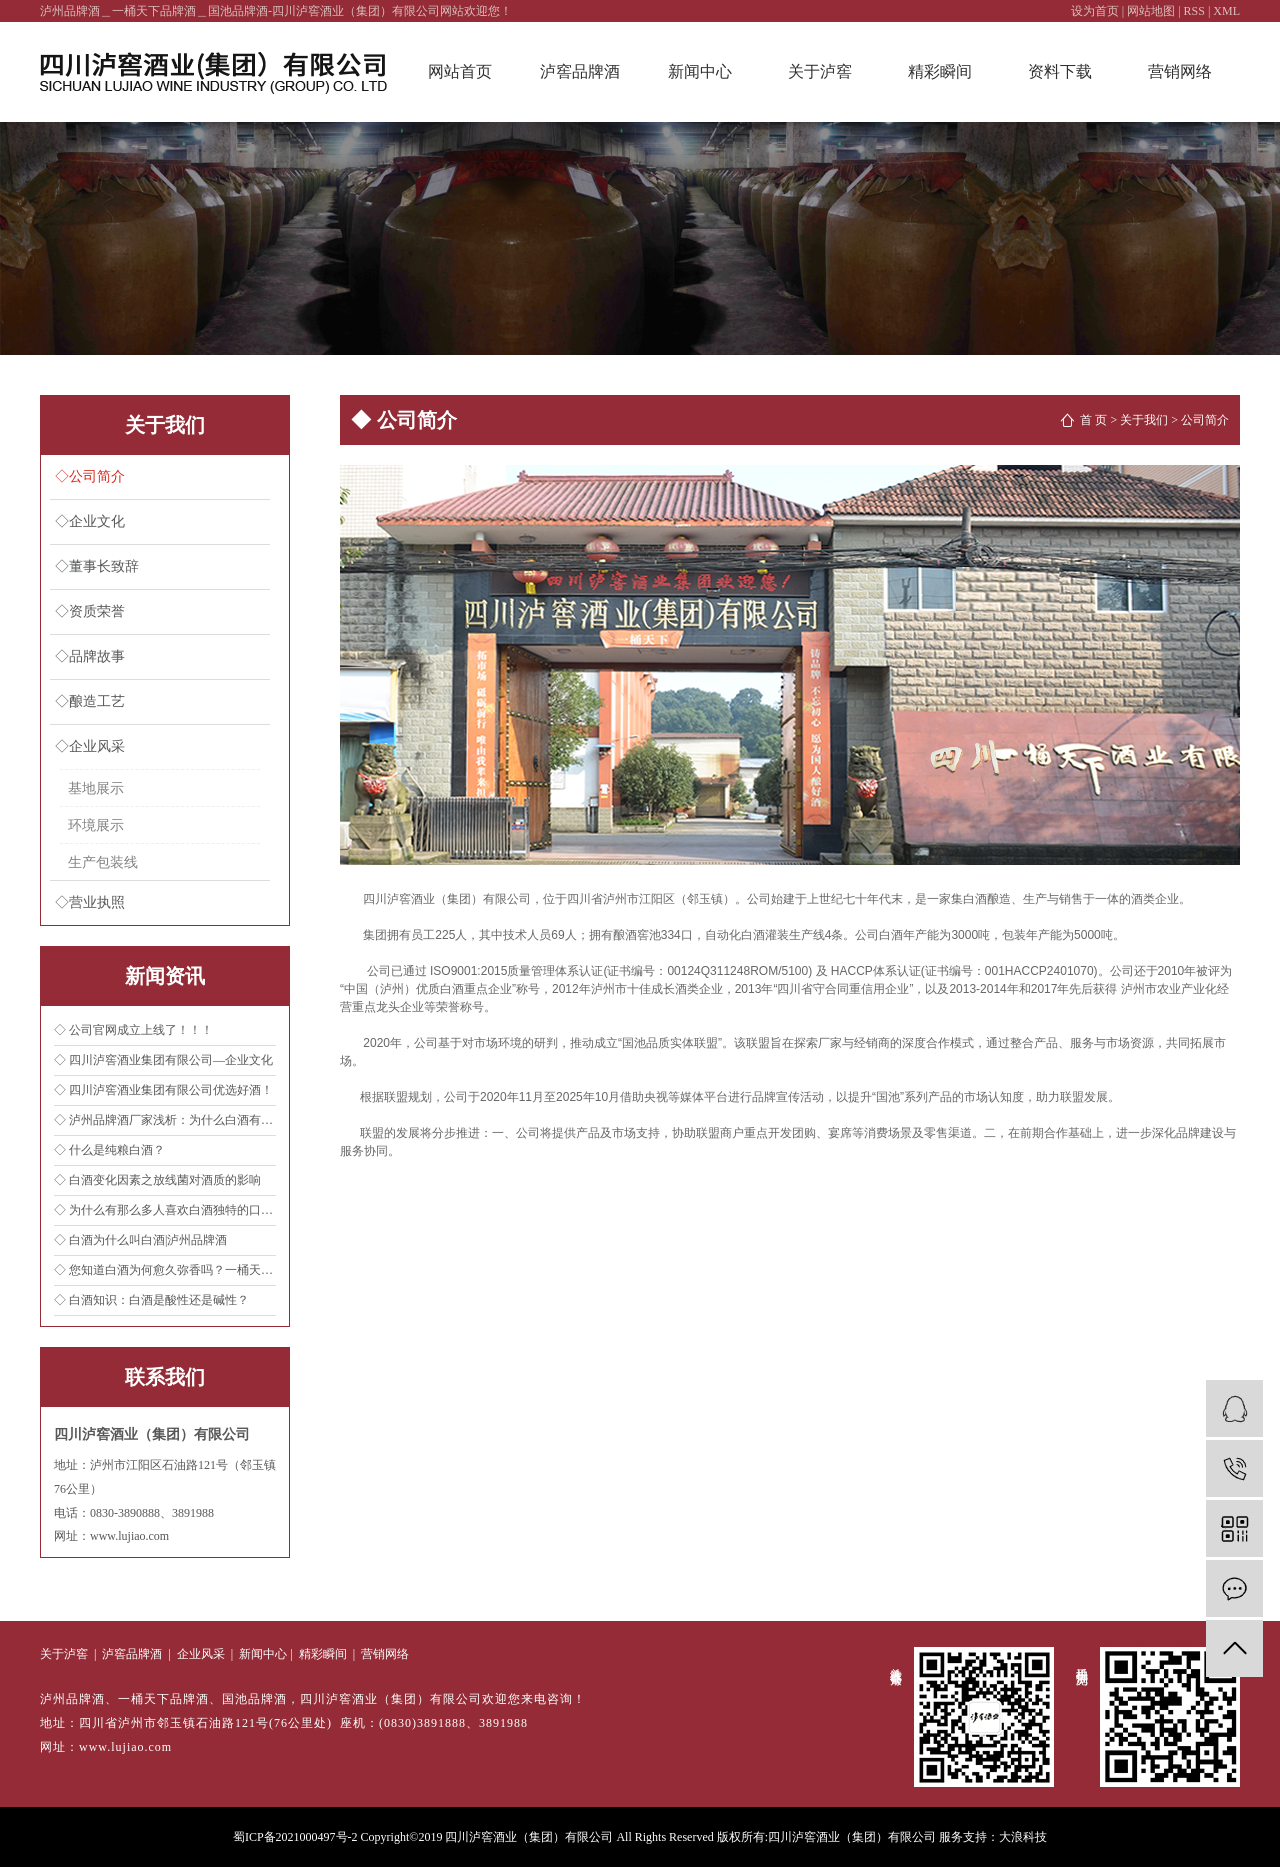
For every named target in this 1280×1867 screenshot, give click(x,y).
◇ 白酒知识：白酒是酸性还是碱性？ (151, 1300)
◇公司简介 (90, 476)
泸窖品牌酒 (580, 71)
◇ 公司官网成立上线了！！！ (133, 1030)
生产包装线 (103, 862)
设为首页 (1095, 11)
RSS (1194, 11)
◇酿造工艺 (90, 701)
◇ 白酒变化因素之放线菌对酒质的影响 (157, 1180)
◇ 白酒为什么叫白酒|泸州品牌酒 (140, 1240)
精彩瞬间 (940, 71)
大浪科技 (1023, 1837)
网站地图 (1151, 11)
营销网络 (1180, 71)
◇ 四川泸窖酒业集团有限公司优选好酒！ (163, 1090)
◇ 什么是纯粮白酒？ (109, 1150)
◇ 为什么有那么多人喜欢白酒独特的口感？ (165, 1210)
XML (1226, 11)
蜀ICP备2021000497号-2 (295, 1837)
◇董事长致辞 (97, 566)
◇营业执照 (90, 902)
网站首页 (460, 71)
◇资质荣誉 (90, 611)
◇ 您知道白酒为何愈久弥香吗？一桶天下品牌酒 (165, 1270)
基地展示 (96, 788)
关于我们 (1144, 420)
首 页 (1093, 420)
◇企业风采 (90, 746)
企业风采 (201, 1654)
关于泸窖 (820, 71)
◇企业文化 (90, 521)
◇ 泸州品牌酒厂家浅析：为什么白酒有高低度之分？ (165, 1120)
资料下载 (1060, 71)
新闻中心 (700, 71)
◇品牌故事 (90, 656)
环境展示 (96, 825)
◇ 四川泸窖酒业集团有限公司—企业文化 (163, 1060)
